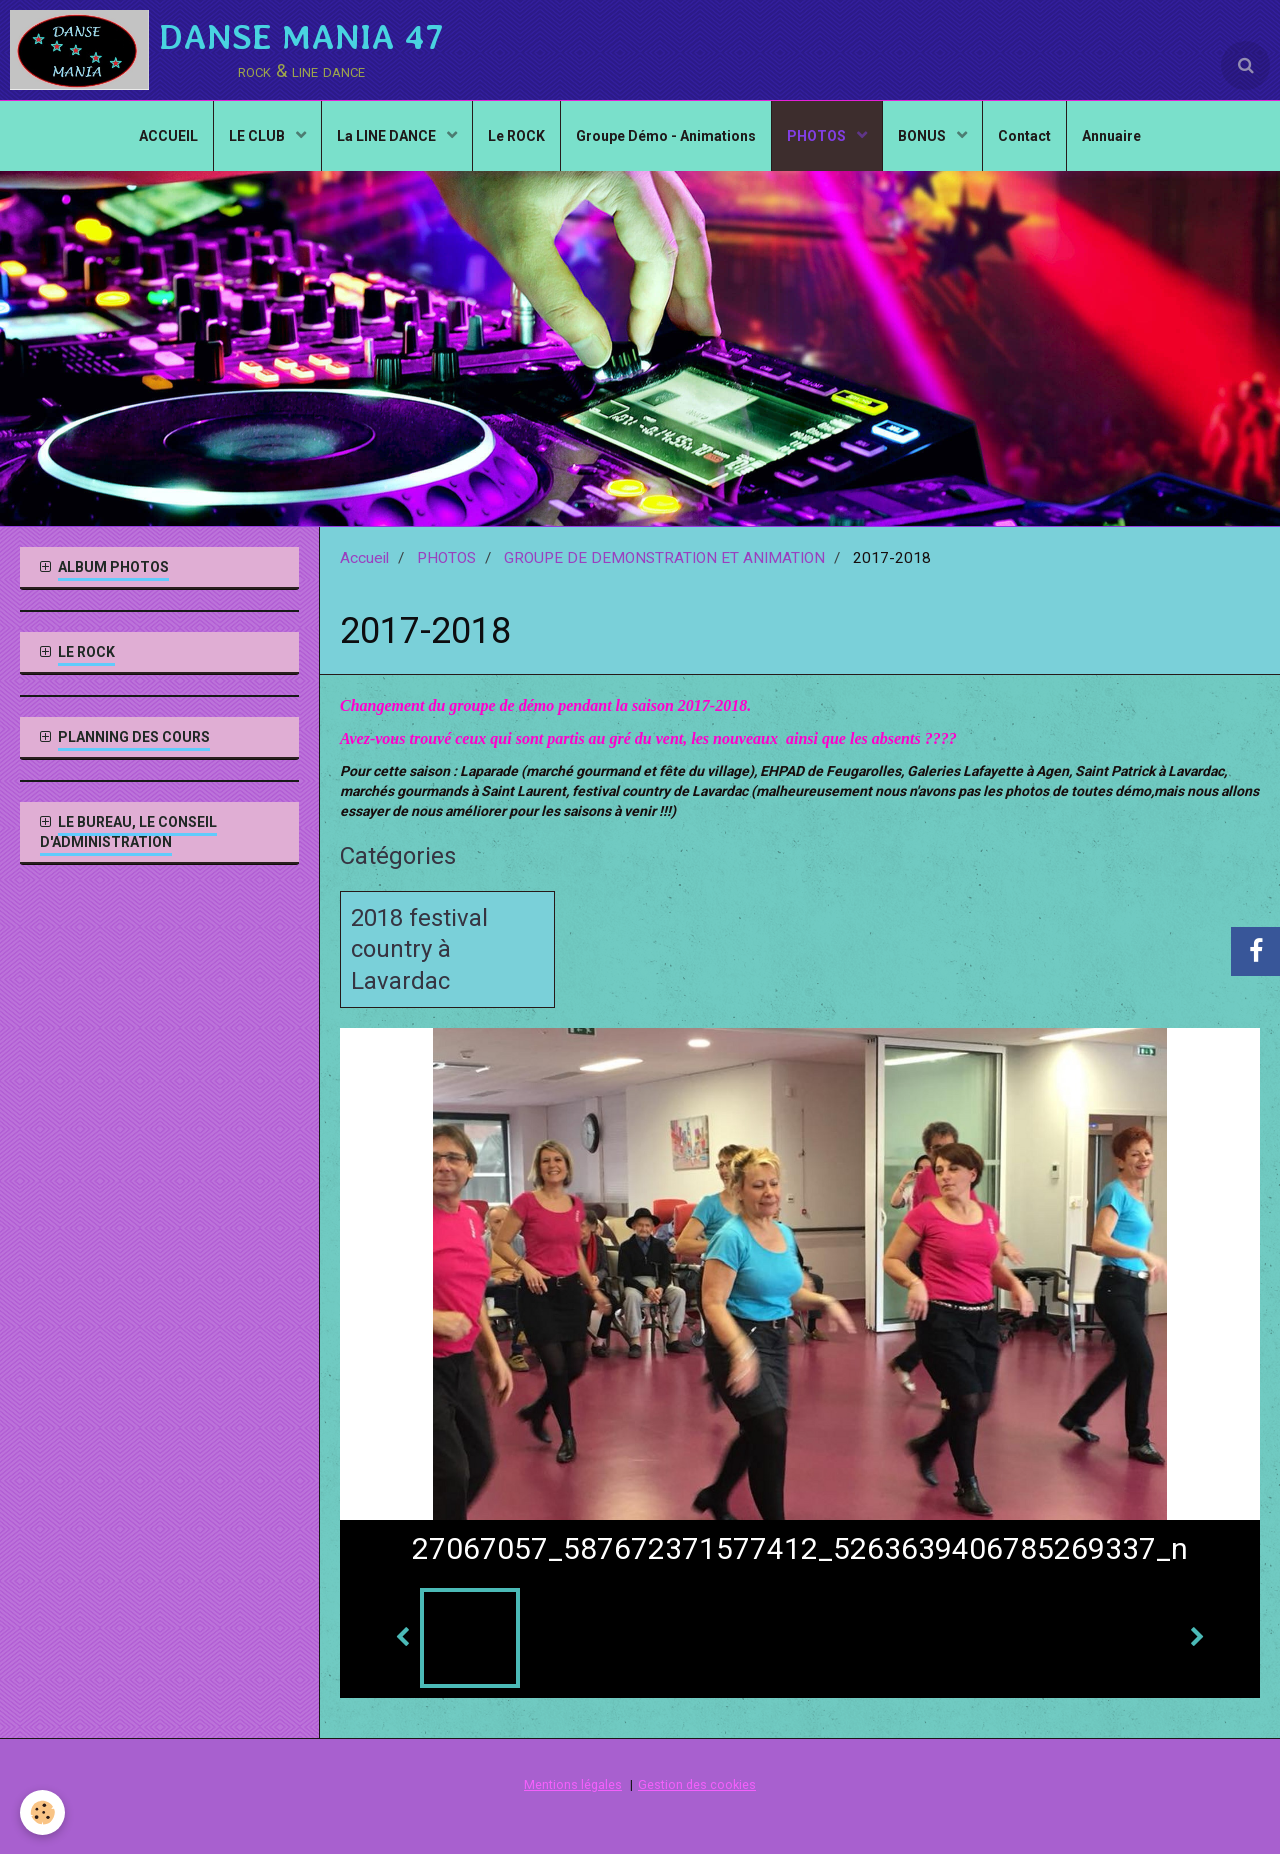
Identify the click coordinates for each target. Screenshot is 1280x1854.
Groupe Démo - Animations (666, 136)
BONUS (923, 136)
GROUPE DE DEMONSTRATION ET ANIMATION (664, 558)
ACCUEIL (168, 136)
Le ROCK (516, 136)
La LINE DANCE (388, 136)
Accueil (364, 558)
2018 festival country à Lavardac (419, 949)
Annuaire (1111, 136)
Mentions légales (573, 1785)
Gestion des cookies (697, 1785)
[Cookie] (42, 1812)
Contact (1024, 136)
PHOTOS (818, 136)
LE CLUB (258, 136)
